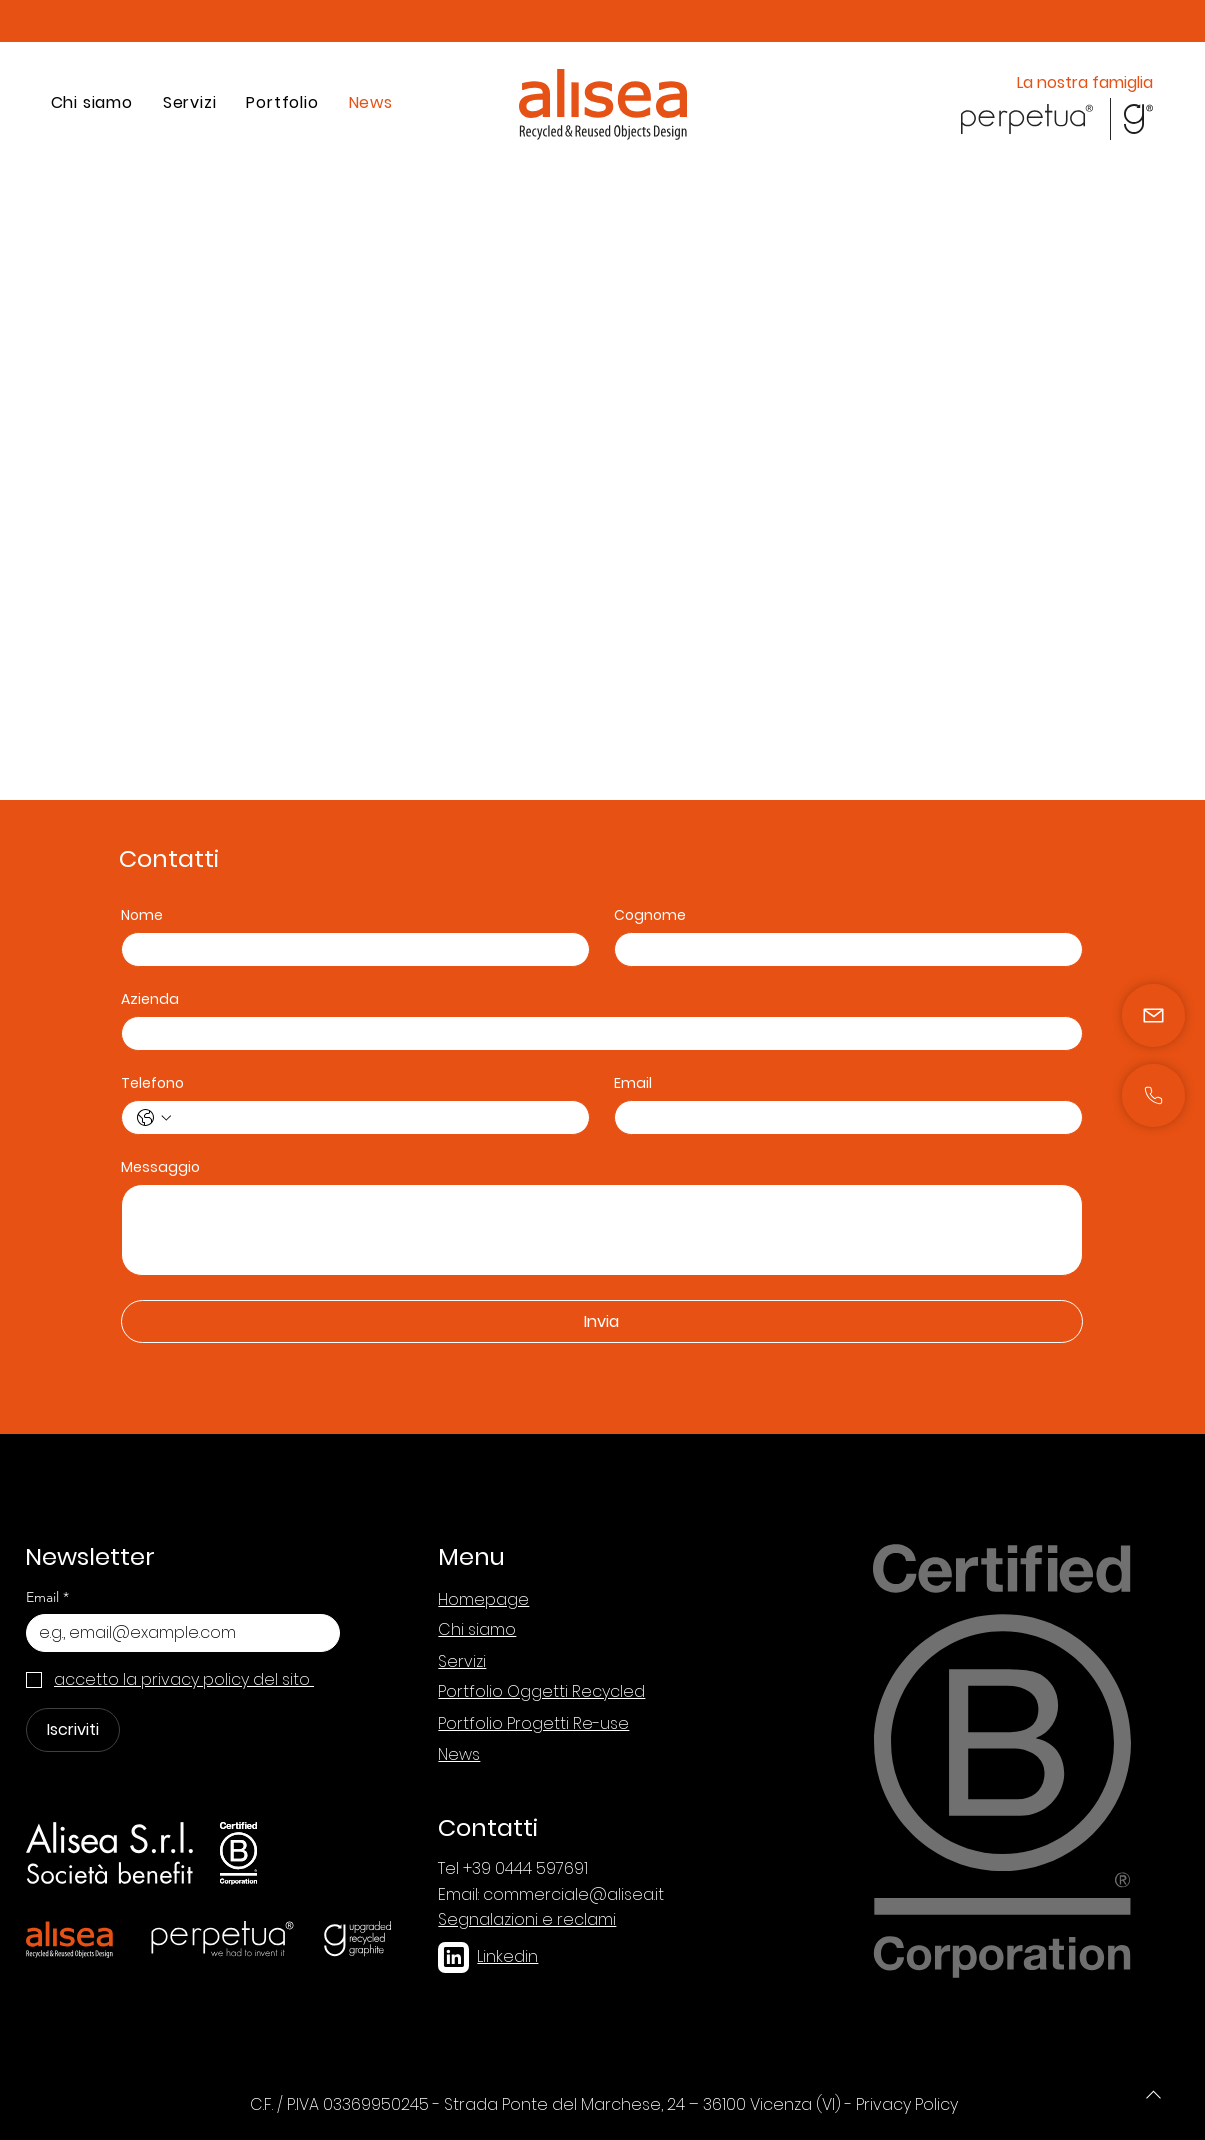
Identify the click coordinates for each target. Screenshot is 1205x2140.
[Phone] (1153, 2094)
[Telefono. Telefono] (375, 1117)
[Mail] (1153, 1095)
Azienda (150, 999)
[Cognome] (842, 949)
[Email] (842, 1117)
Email (633, 1083)
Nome (142, 915)
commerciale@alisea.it (573, 1894)
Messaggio (160, 1167)
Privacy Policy (907, 2104)
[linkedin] (453, 1957)
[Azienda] (596, 1033)
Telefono (152, 1083)
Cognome (650, 915)
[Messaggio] (602, 1230)
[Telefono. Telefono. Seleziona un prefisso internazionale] (154, 1118)
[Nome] (349, 949)
